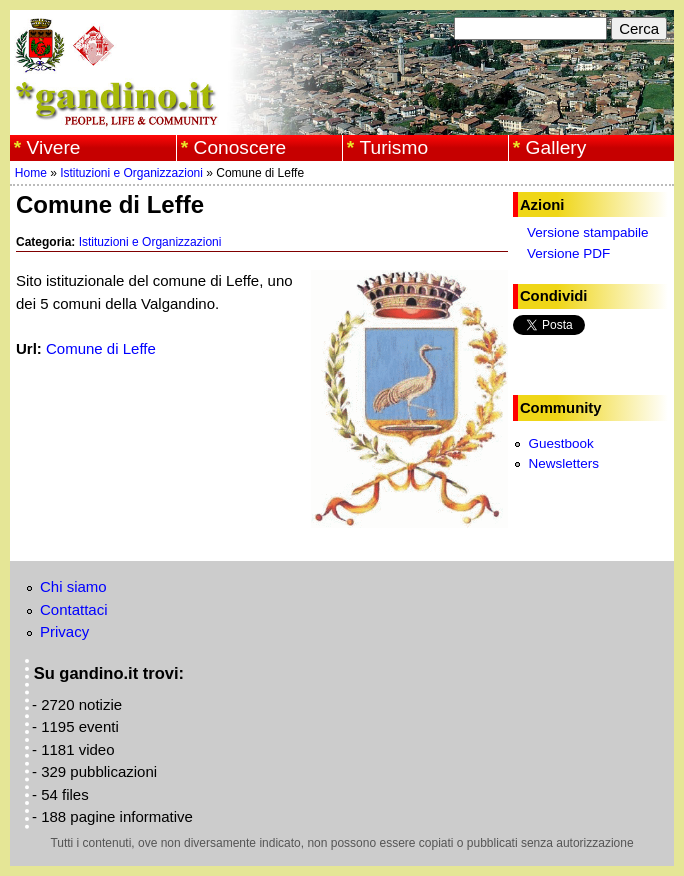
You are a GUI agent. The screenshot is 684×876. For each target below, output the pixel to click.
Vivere (54, 147)
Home (31, 173)
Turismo (394, 147)
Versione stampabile (588, 232)
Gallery (556, 147)
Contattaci (74, 609)
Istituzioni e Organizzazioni (131, 173)
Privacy (64, 631)
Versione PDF (568, 253)
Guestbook (560, 443)
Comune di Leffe (101, 348)
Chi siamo (73, 586)
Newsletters (563, 463)
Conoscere (240, 147)
